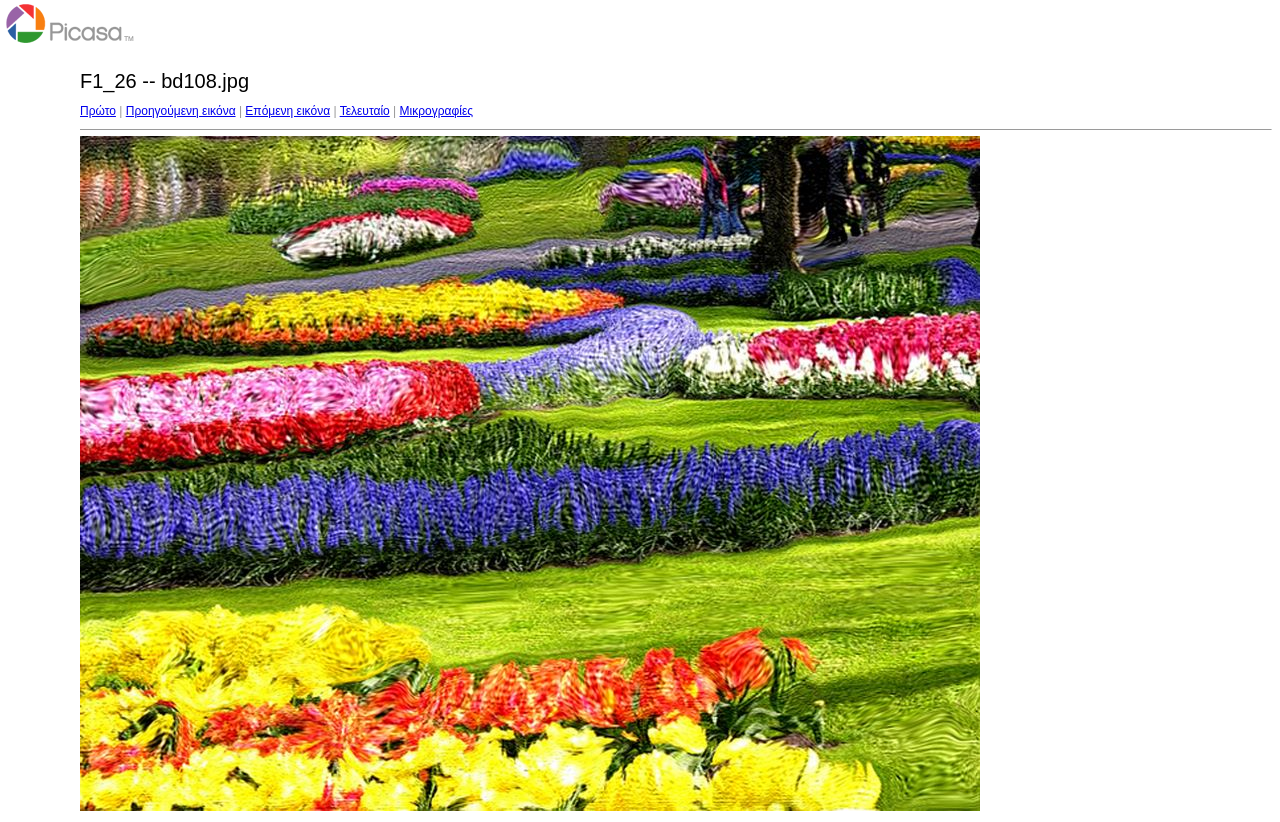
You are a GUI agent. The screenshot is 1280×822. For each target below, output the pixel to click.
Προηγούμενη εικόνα (181, 111)
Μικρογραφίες (437, 111)
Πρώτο (98, 111)
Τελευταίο (365, 111)
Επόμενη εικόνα (287, 111)
